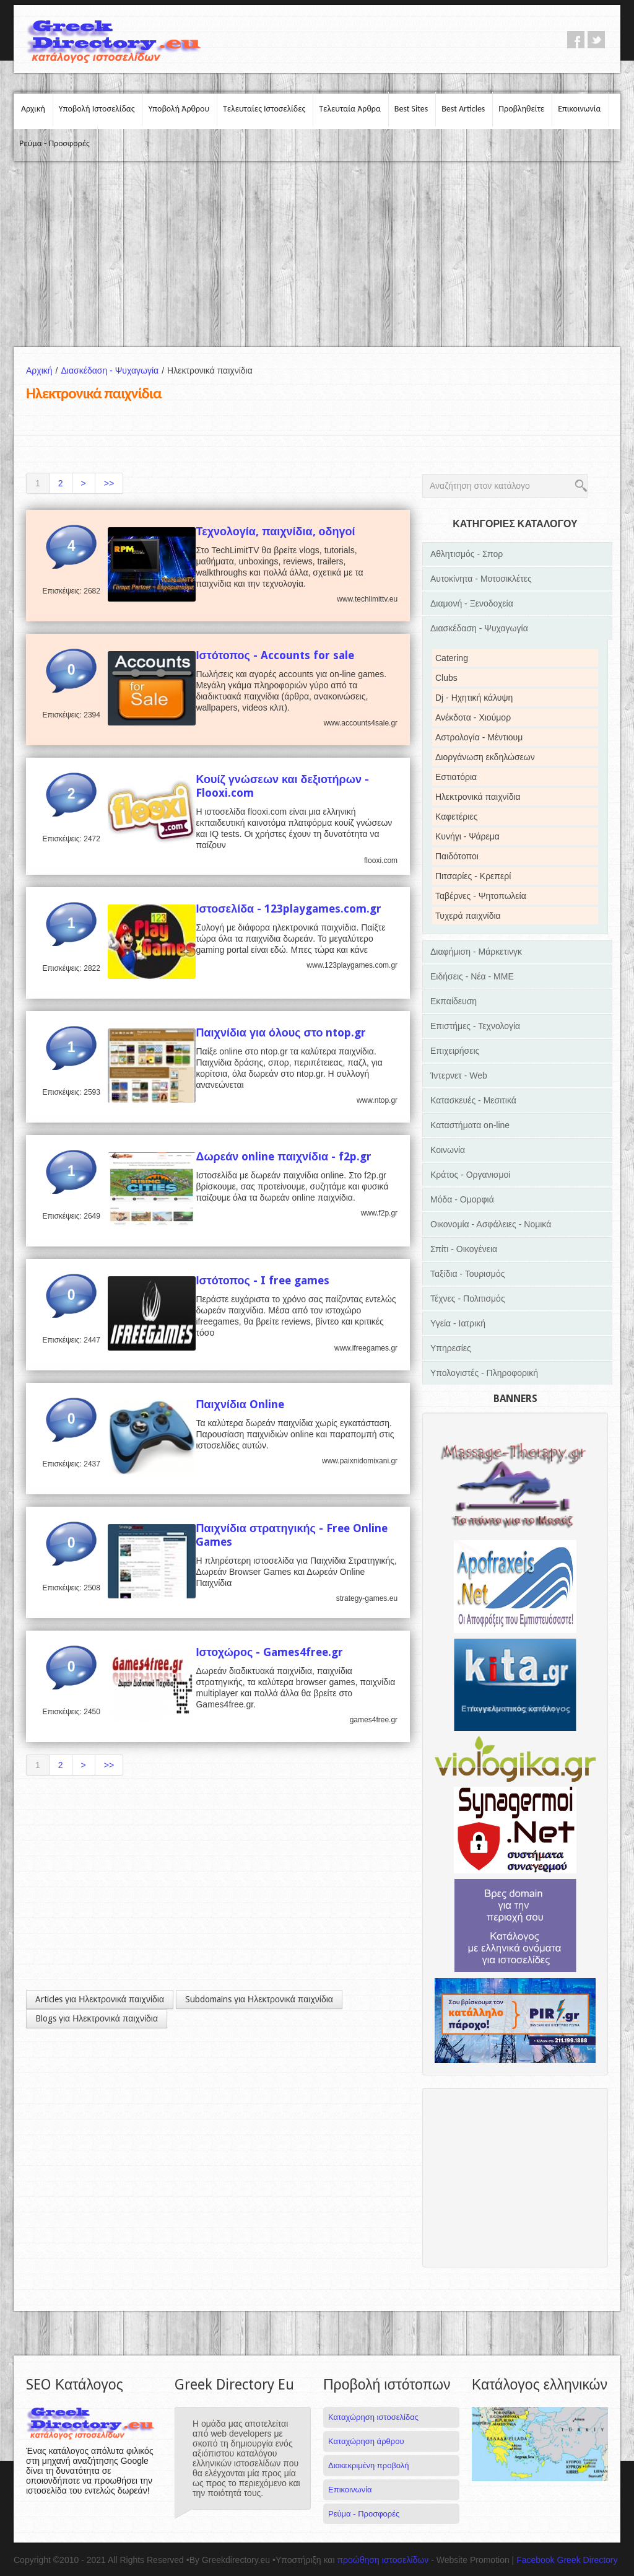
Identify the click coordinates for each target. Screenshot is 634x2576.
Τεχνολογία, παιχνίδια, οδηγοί (275, 531)
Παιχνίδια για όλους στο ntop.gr (281, 1032)
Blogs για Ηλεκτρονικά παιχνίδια (96, 2018)
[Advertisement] (317, 254)
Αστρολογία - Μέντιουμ (479, 737)
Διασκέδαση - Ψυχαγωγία (114, 370)
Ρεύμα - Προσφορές (54, 143)
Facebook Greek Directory (566, 2560)
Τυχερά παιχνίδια (468, 916)
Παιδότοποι (457, 856)
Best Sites (411, 108)
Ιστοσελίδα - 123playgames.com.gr (288, 908)
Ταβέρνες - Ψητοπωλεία (480, 896)
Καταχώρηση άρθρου (366, 2441)
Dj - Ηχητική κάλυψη (474, 698)
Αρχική (33, 108)
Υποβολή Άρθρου (178, 108)
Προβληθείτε (521, 108)
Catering (451, 658)
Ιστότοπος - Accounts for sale (275, 655)
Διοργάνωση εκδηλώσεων (485, 757)
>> (109, 483)
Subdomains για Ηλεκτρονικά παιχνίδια (259, 1999)
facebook (575, 39)
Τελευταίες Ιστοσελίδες (264, 108)
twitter (596, 39)
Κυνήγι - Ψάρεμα (467, 836)
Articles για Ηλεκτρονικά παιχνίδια (99, 1999)
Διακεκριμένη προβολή (368, 2465)
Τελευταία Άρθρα (350, 108)
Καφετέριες (456, 816)
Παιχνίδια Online (240, 1404)
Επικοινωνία (579, 108)
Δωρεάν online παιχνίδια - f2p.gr (283, 1156)
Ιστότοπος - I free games (262, 1280)
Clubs (446, 678)
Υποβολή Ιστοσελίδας (97, 108)
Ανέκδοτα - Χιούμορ (473, 717)
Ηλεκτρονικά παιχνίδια (478, 797)
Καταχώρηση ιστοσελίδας (373, 2417)
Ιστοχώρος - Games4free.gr (269, 1651)
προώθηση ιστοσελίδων (382, 2560)
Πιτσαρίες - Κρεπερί (473, 876)
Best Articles (463, 108)
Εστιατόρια (456, 777)
